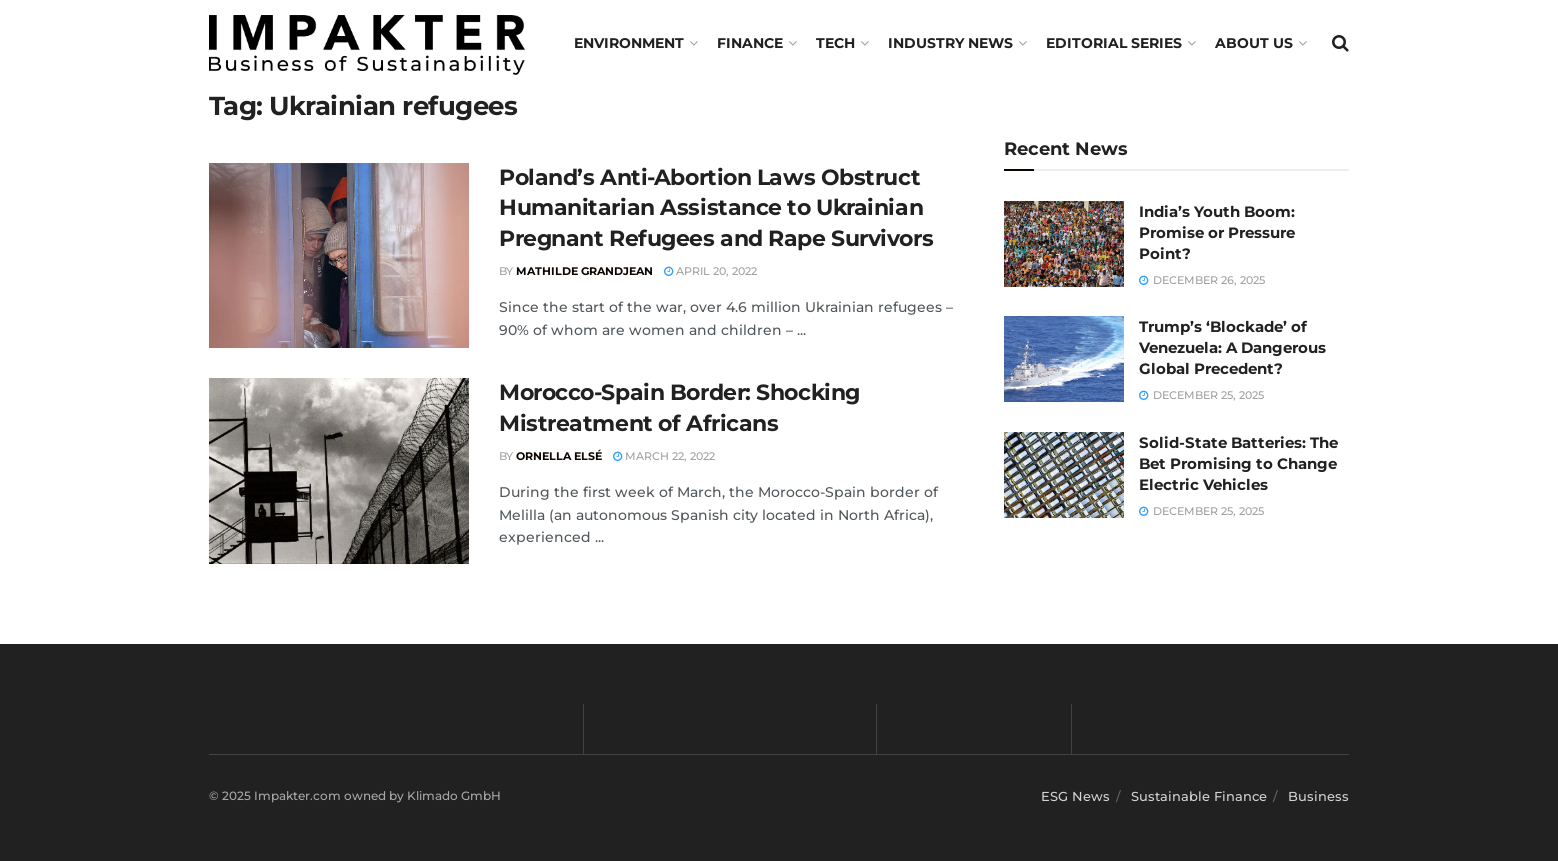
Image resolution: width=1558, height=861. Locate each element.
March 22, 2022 (664, 456)
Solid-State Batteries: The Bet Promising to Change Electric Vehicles (1238, 463)
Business (1318, 796)
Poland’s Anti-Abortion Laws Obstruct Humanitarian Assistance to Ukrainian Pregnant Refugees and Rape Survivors (716, 208)
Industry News (950, 43)
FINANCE (750, 43)
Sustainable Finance (1199, 796)
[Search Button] (1340, 43)
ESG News (1075, 796)
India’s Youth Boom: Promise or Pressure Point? (1217, 232)
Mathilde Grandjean (584, 271)
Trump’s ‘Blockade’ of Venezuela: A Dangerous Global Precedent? (1232, 347)
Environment (629, 43)
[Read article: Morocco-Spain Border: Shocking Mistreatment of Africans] (339, 471)
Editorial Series (1114, 43)
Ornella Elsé (559, 456)
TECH (835, 43)
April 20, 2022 (710, 271)
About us (1254, 43)
